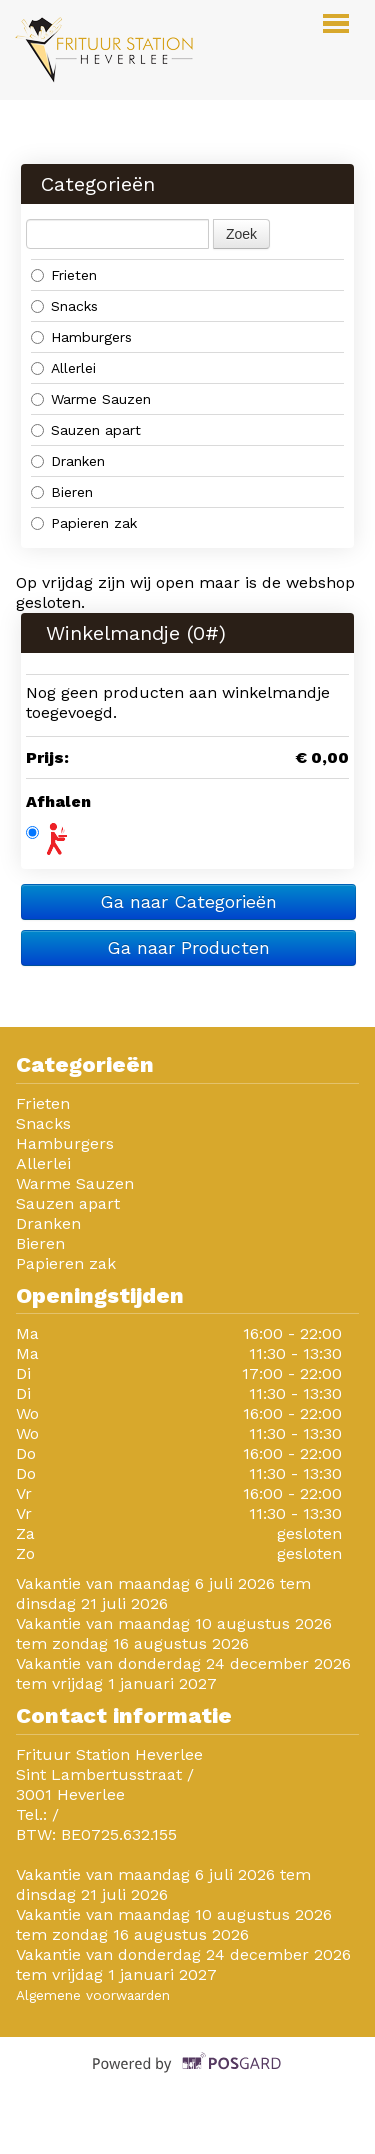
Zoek (241, 234)
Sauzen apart (86, 430)
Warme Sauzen (91, 399)
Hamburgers (81, 337)
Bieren (62, 492)
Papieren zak (84, 523)
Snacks (64, 306)
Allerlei (63, 368)
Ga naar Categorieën (188, 901)
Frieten (64, 275)
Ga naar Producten (188, 947)
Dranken (68, 461)
